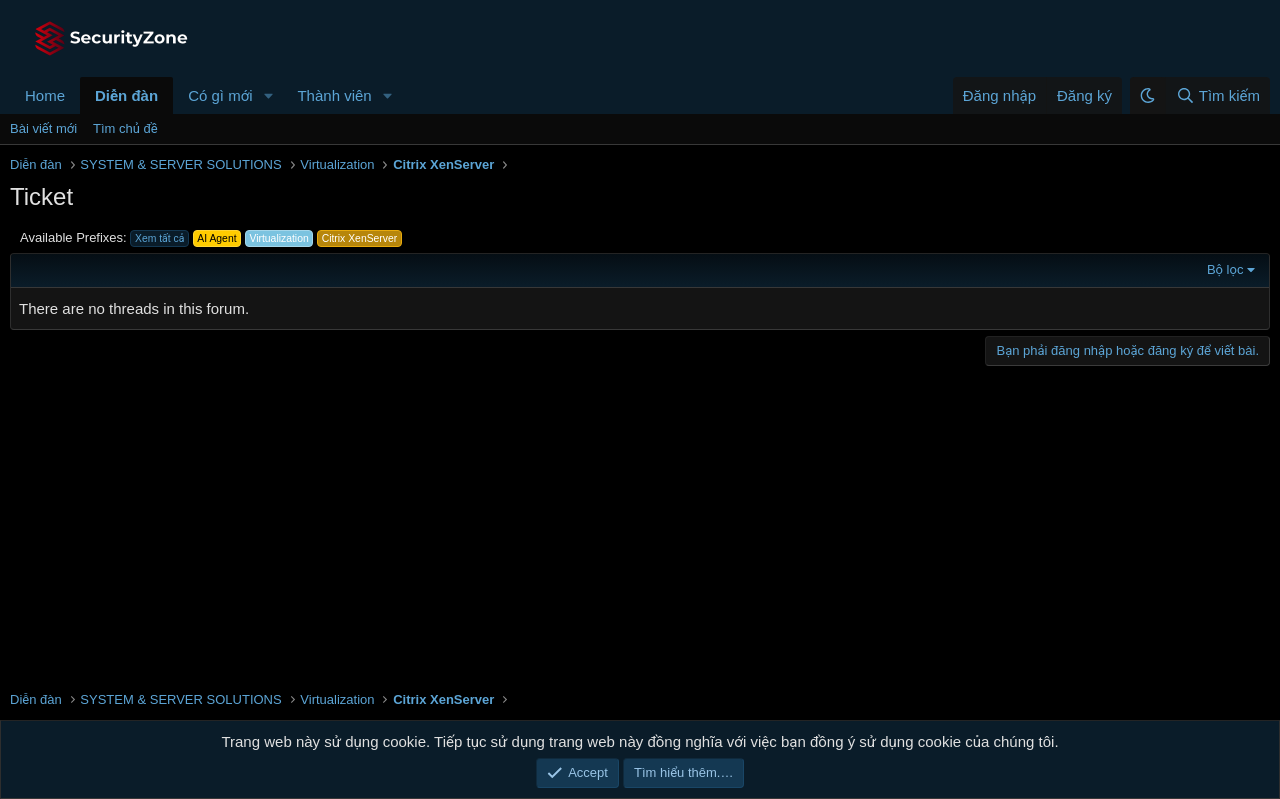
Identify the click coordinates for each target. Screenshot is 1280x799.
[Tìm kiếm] (1217, 95)
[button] (268, 95)
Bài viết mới (43, 128)
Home (45, 95)
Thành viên (334, 95)
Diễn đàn (126, 95)
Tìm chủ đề (125, 128)
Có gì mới (220, 95)
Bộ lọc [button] (1225, 269)
